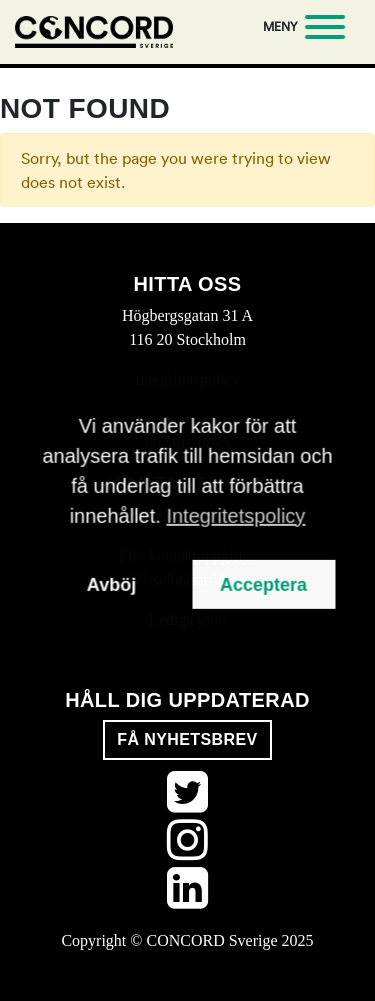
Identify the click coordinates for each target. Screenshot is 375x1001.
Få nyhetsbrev (187, 739)
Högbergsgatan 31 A (187, 315)
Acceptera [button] (263, 584)
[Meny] (300, 30)
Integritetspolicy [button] (235, 515)
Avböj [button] (111, 584)
